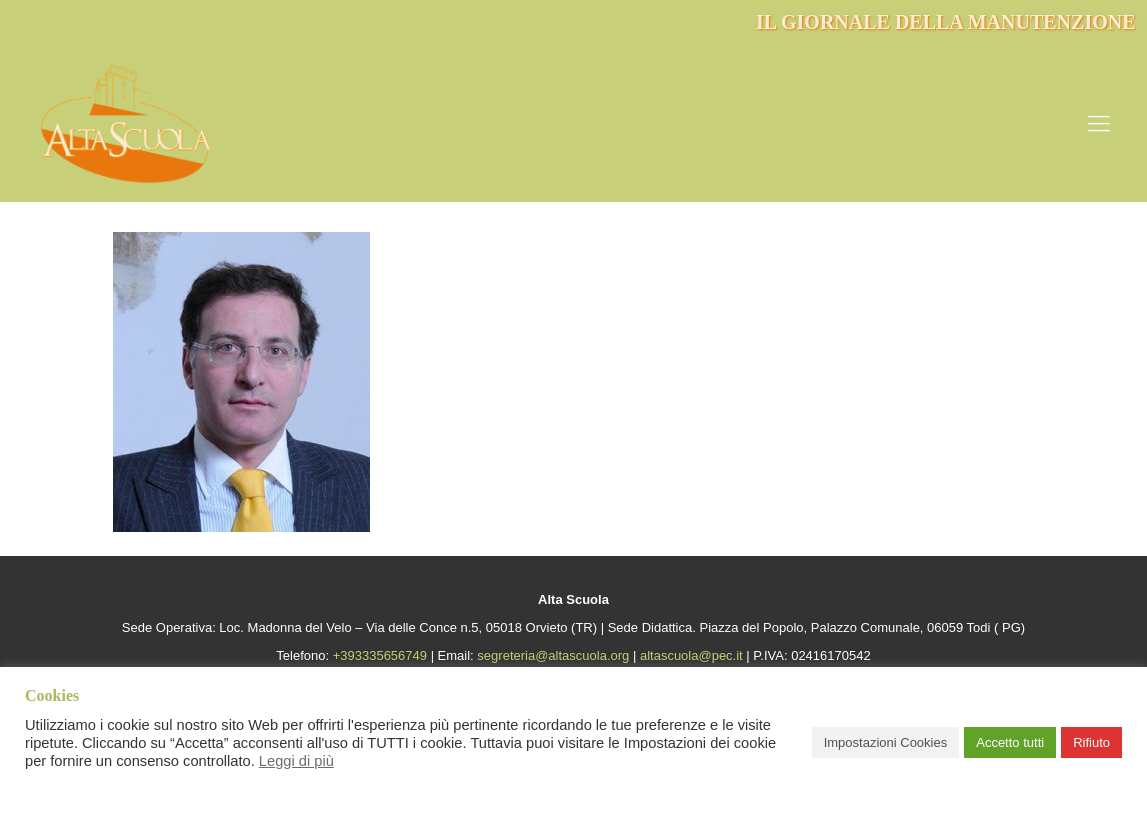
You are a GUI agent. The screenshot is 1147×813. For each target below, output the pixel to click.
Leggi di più (296, 761)
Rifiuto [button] (1091, 742)
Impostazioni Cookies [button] (886, 742)
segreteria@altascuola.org (553, 655)
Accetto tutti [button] (1010, 742)
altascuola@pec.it (691, 655)
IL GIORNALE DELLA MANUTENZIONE (946, 22)
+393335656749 (380, 655)
